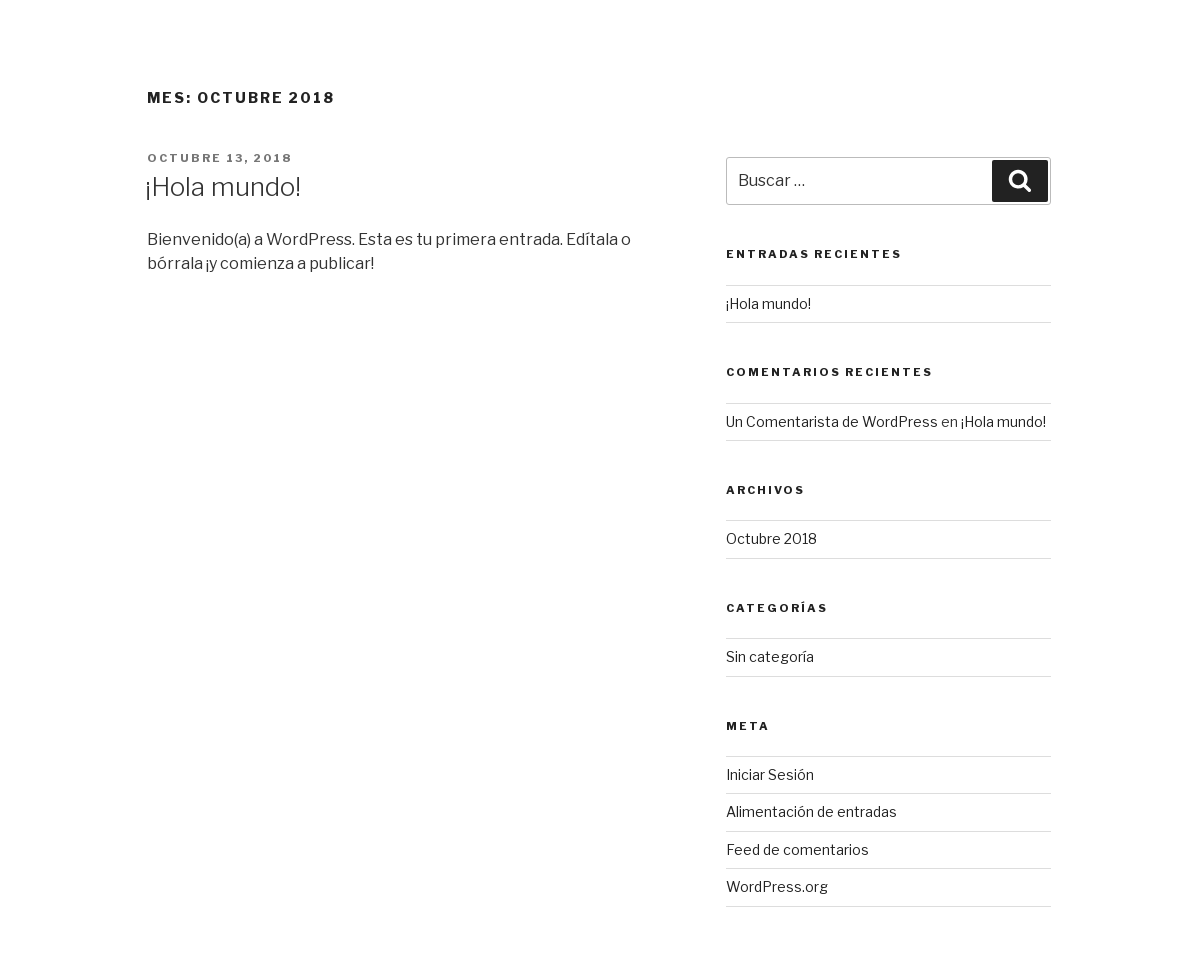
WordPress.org (777, 886)
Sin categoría (770, 656)
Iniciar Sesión (770, 774)
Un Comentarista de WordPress (832, 421)
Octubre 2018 (771, 538)
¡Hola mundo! (223, 186)
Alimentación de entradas (811, 811)
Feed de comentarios (797, 849)
